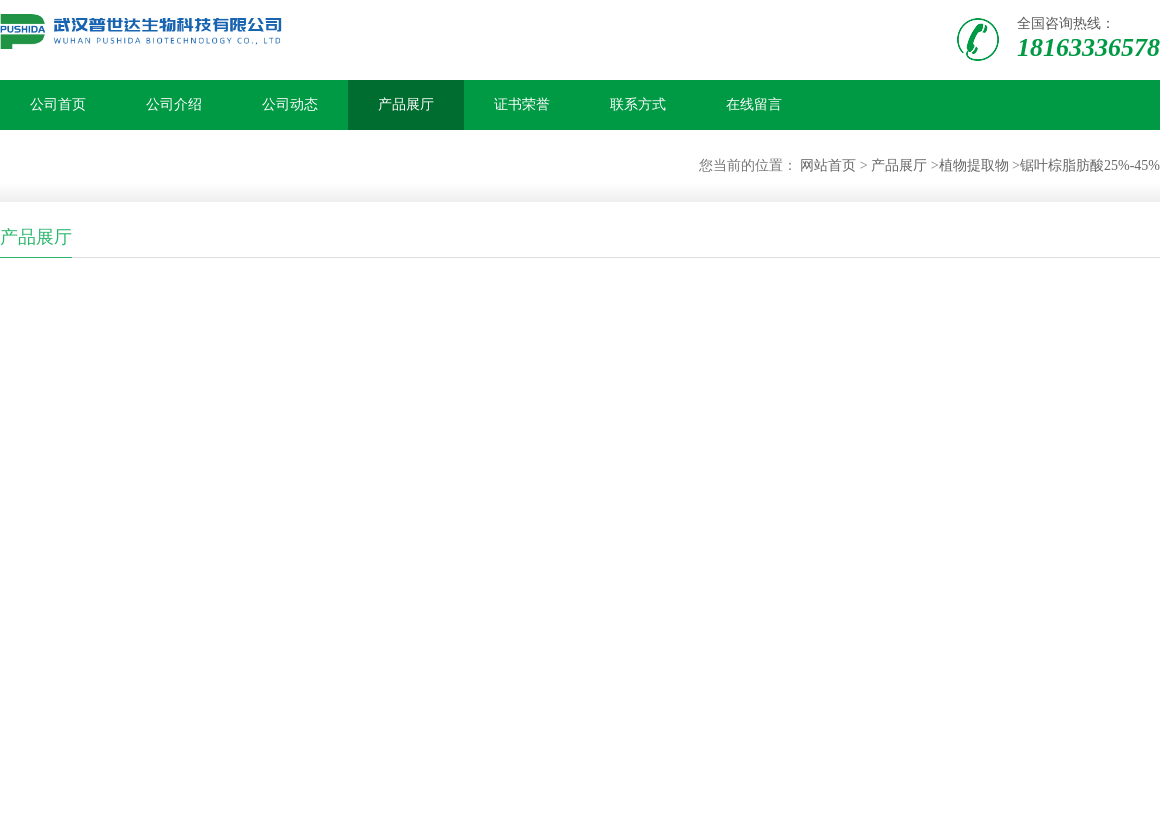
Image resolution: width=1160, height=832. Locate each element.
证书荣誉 (522, 104)
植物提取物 (974, 165)
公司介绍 (174, 104)
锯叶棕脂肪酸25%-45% (1090, 165)
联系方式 (638, 104)
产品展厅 (406, 104)
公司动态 (290, 104)
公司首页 (58, 104)
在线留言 (754, 104)
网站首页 (828, 165)
